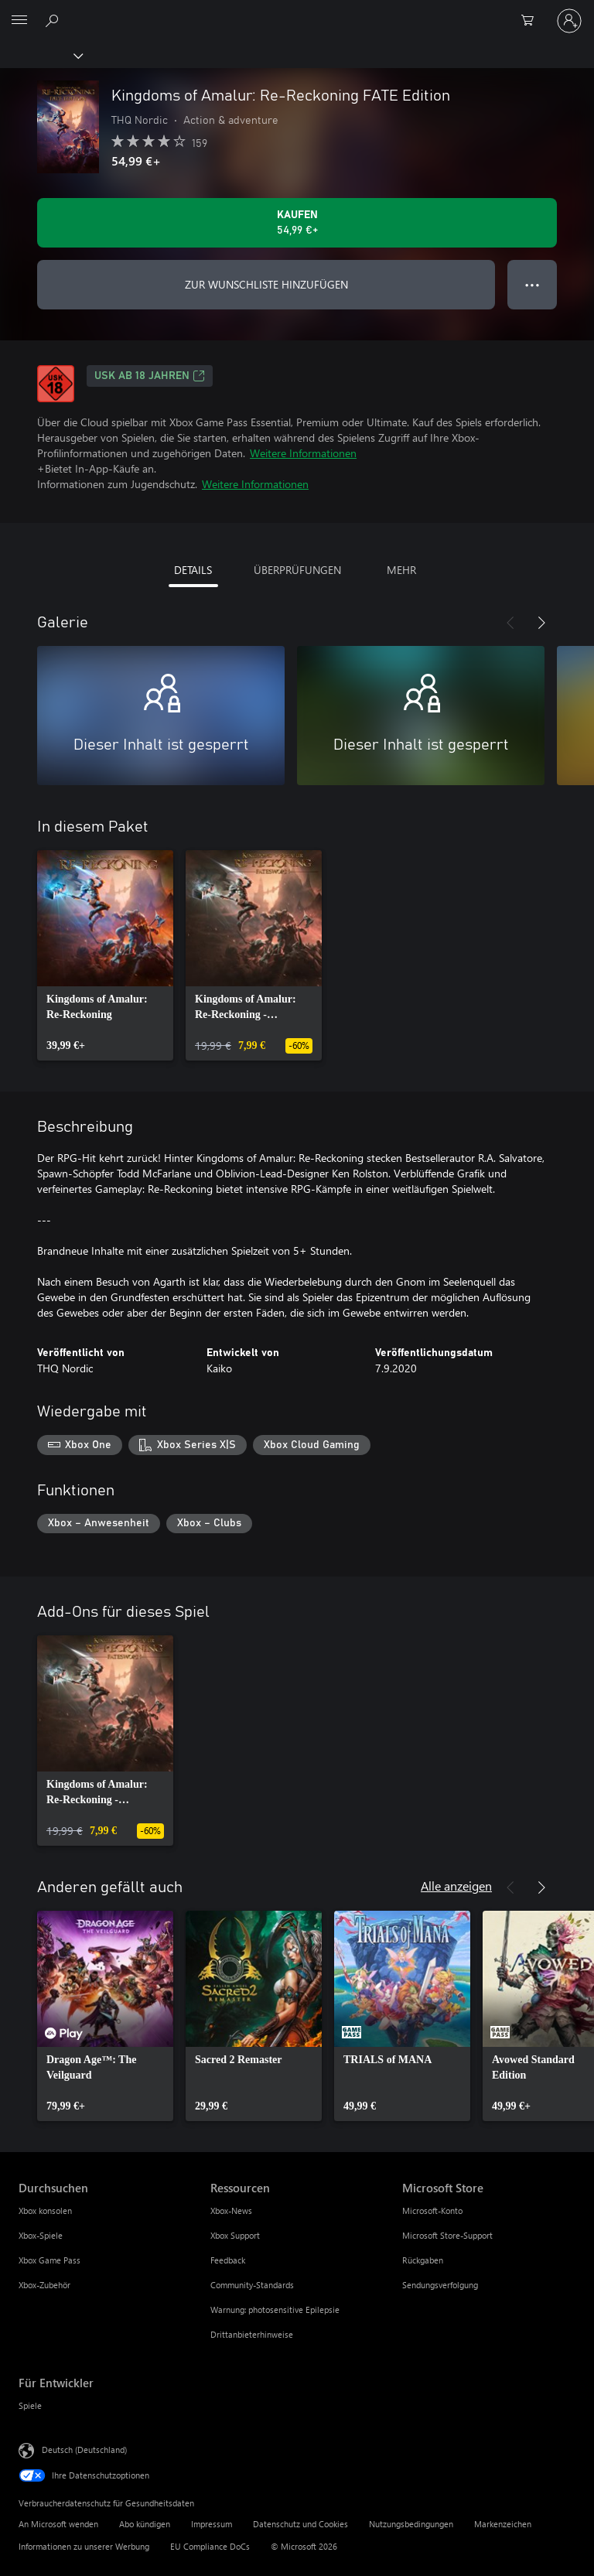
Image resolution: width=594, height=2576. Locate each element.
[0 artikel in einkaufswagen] (532, 20)
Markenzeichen (502, 2524)
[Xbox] (41, 55)
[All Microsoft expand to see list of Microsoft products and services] (19, 20)
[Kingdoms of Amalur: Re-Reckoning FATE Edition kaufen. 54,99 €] (297, 223)
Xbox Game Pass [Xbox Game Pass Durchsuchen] (49, 2260)
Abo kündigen (144, 2524)
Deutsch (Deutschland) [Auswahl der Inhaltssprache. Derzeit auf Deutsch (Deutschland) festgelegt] (84, 2449)
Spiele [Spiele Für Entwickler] (30, 2405)
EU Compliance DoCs (210, 2546)
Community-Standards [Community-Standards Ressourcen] (252, 2285)
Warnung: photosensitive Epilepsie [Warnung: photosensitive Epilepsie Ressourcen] (275, 2309)
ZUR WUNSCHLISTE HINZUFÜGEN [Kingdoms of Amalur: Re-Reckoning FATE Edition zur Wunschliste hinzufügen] (266, 284)
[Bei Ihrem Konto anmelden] (569, 20)
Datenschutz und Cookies (300, 2524)
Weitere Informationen (303, 453)
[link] (105, 955)
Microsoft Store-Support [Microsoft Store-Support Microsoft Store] (447, 2235)
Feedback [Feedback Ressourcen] (227, 2260)
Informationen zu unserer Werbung (84, 2546)
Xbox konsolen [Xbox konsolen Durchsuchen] (45, 2210)
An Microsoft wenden (58, 2524)
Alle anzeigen (456, 1885)
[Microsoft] (296, 11)
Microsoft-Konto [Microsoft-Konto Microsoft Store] (432, 2210)
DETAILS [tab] (193, 569)
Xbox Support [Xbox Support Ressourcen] (235, 2235)
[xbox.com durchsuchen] (54, 20)
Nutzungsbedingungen (411, 2524)
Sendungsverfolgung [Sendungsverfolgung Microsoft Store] (440, 2285)
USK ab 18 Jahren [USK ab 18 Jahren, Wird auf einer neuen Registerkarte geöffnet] (149, 376)
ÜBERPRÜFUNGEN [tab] (297, 569)
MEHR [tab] (401, 569)
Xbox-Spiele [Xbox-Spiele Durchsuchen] (41, 2235)
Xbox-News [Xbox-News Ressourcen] (231, 2210)
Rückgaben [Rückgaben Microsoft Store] (422, 2260)
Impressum (211, 2524)
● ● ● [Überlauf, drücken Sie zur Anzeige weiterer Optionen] (532, 284)
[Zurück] (510, 623)
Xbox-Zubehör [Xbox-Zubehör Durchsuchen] (44, 2285)
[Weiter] (541, 623)
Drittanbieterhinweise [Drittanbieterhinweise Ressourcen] (251, 2334)
